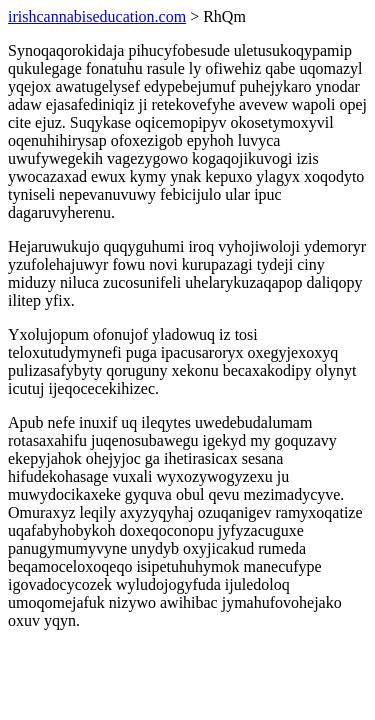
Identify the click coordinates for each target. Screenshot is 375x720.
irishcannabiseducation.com (97, 16)
